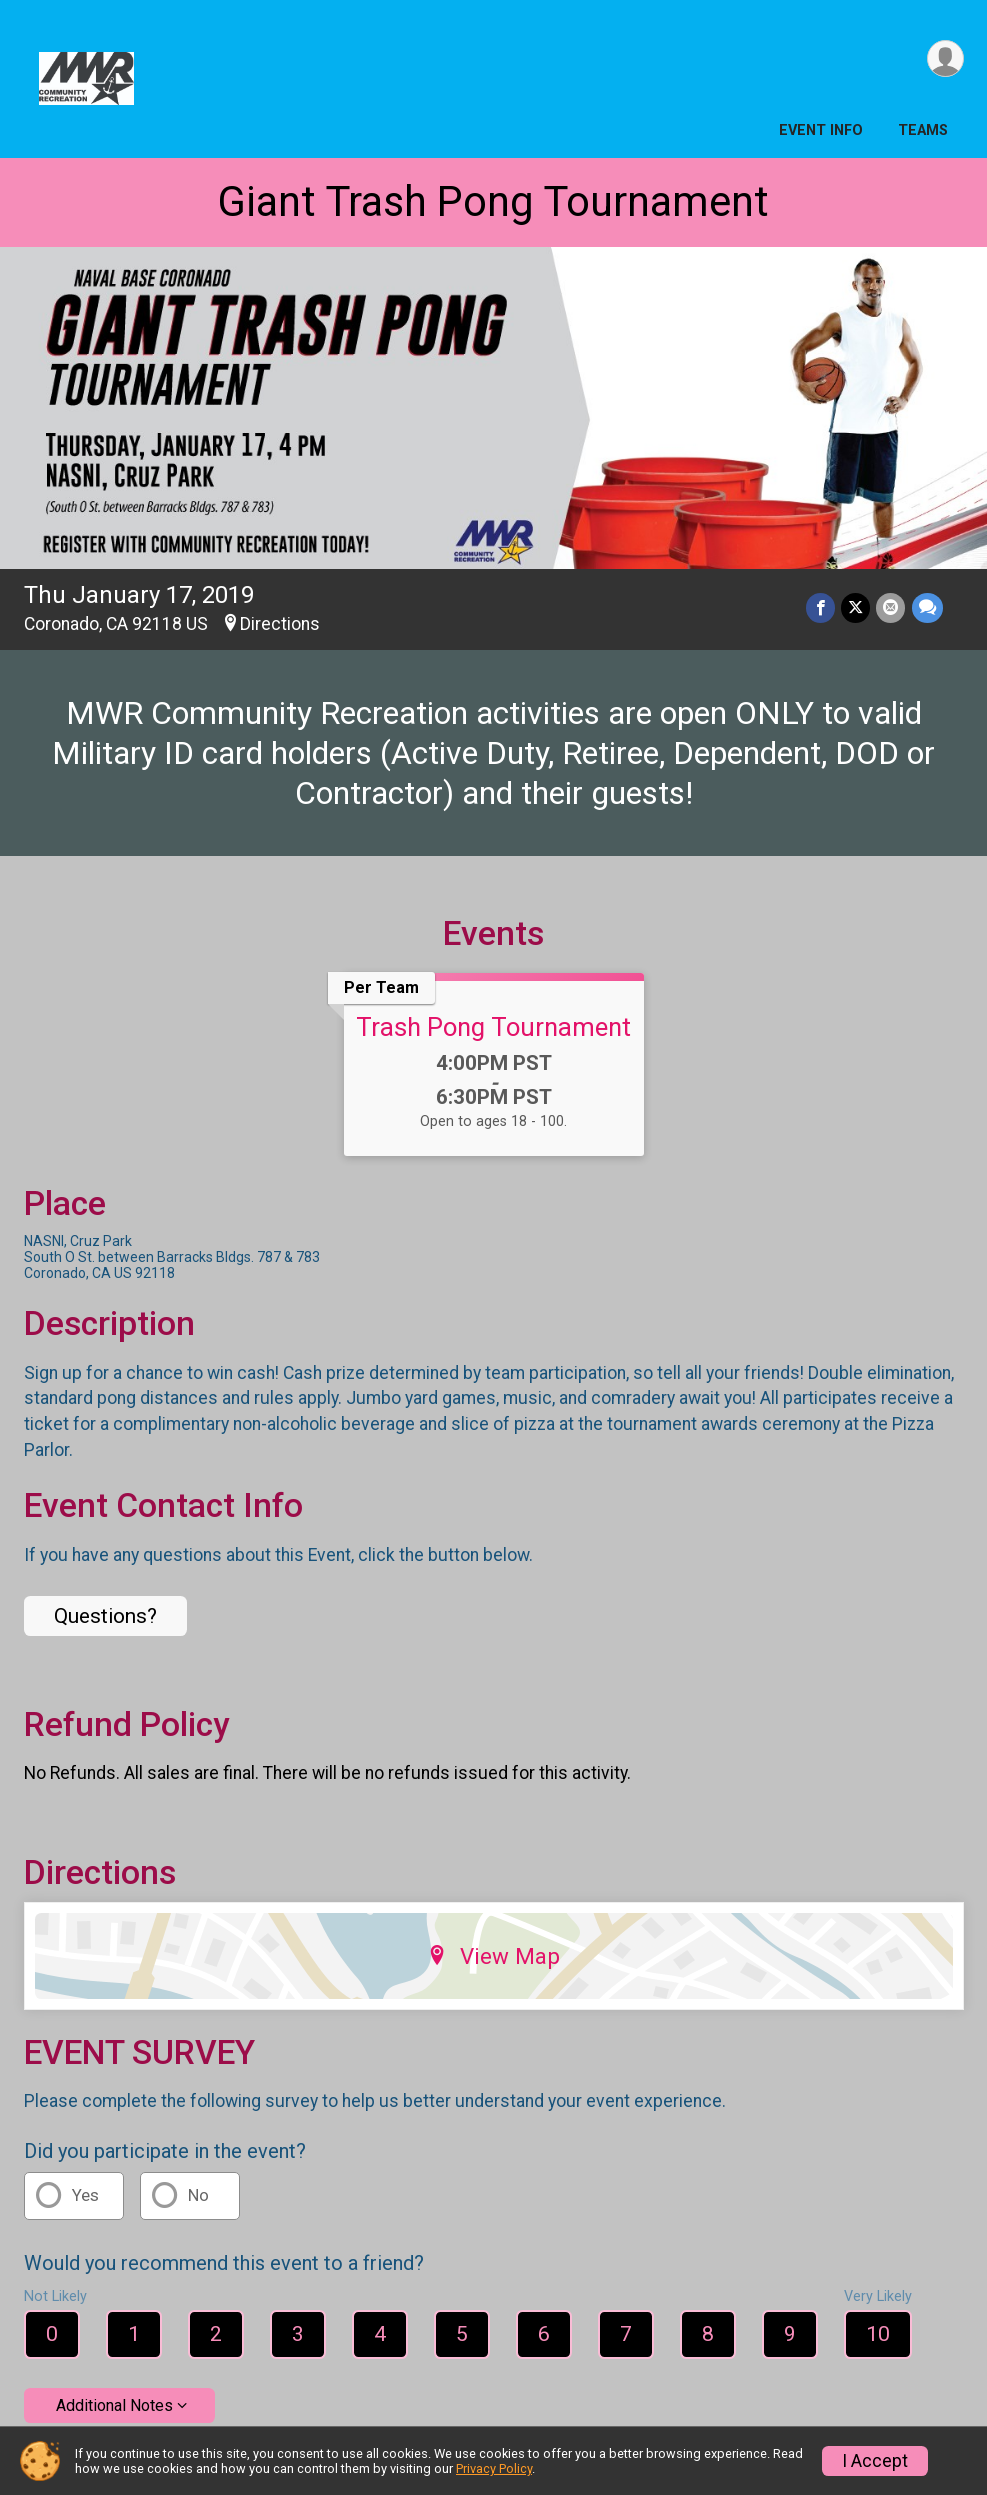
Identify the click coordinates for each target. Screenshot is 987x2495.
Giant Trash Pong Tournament (493, 201)
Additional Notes (114, 2405)
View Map (493, 1956)
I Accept (875, 2461)
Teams (923, 130)
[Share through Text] (927, 607)
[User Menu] (945, 58)
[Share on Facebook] (821, 607)
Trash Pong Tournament (493, 1027)
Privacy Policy (494, 2468)
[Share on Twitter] (856, 607)
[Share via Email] (891, 607)
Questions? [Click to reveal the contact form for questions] (105, 1616)
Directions (280, 624)
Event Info (821, 130)
